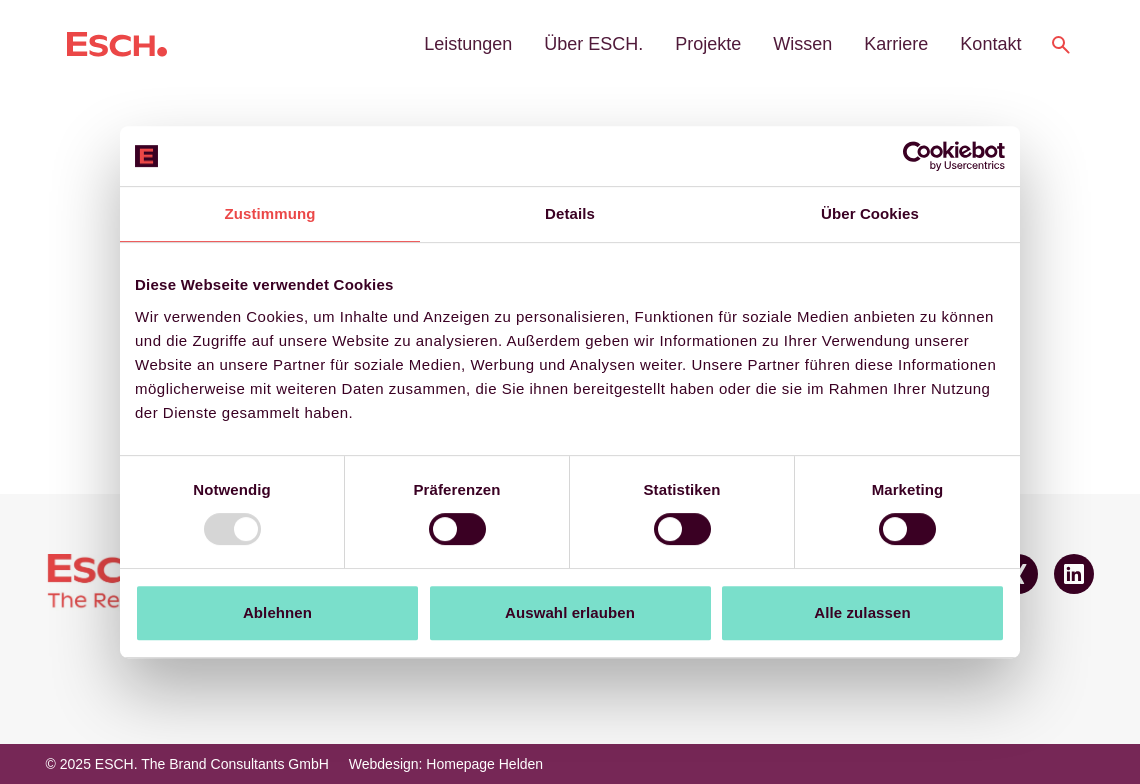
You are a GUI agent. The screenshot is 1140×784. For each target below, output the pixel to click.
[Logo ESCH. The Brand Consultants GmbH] (117, 44)
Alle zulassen (862, 612)
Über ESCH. (593, 44)
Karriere (896, 44)
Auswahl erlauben (570, 612)
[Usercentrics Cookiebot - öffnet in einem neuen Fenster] (917, 156)
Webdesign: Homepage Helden (446, 764)
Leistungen (468, 44)
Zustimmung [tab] (270, 213)
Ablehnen (277, 612)
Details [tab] (570, 213)
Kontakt (990, 44)
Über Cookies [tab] (870, 213)
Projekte (708, 44)
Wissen (802, 44)
